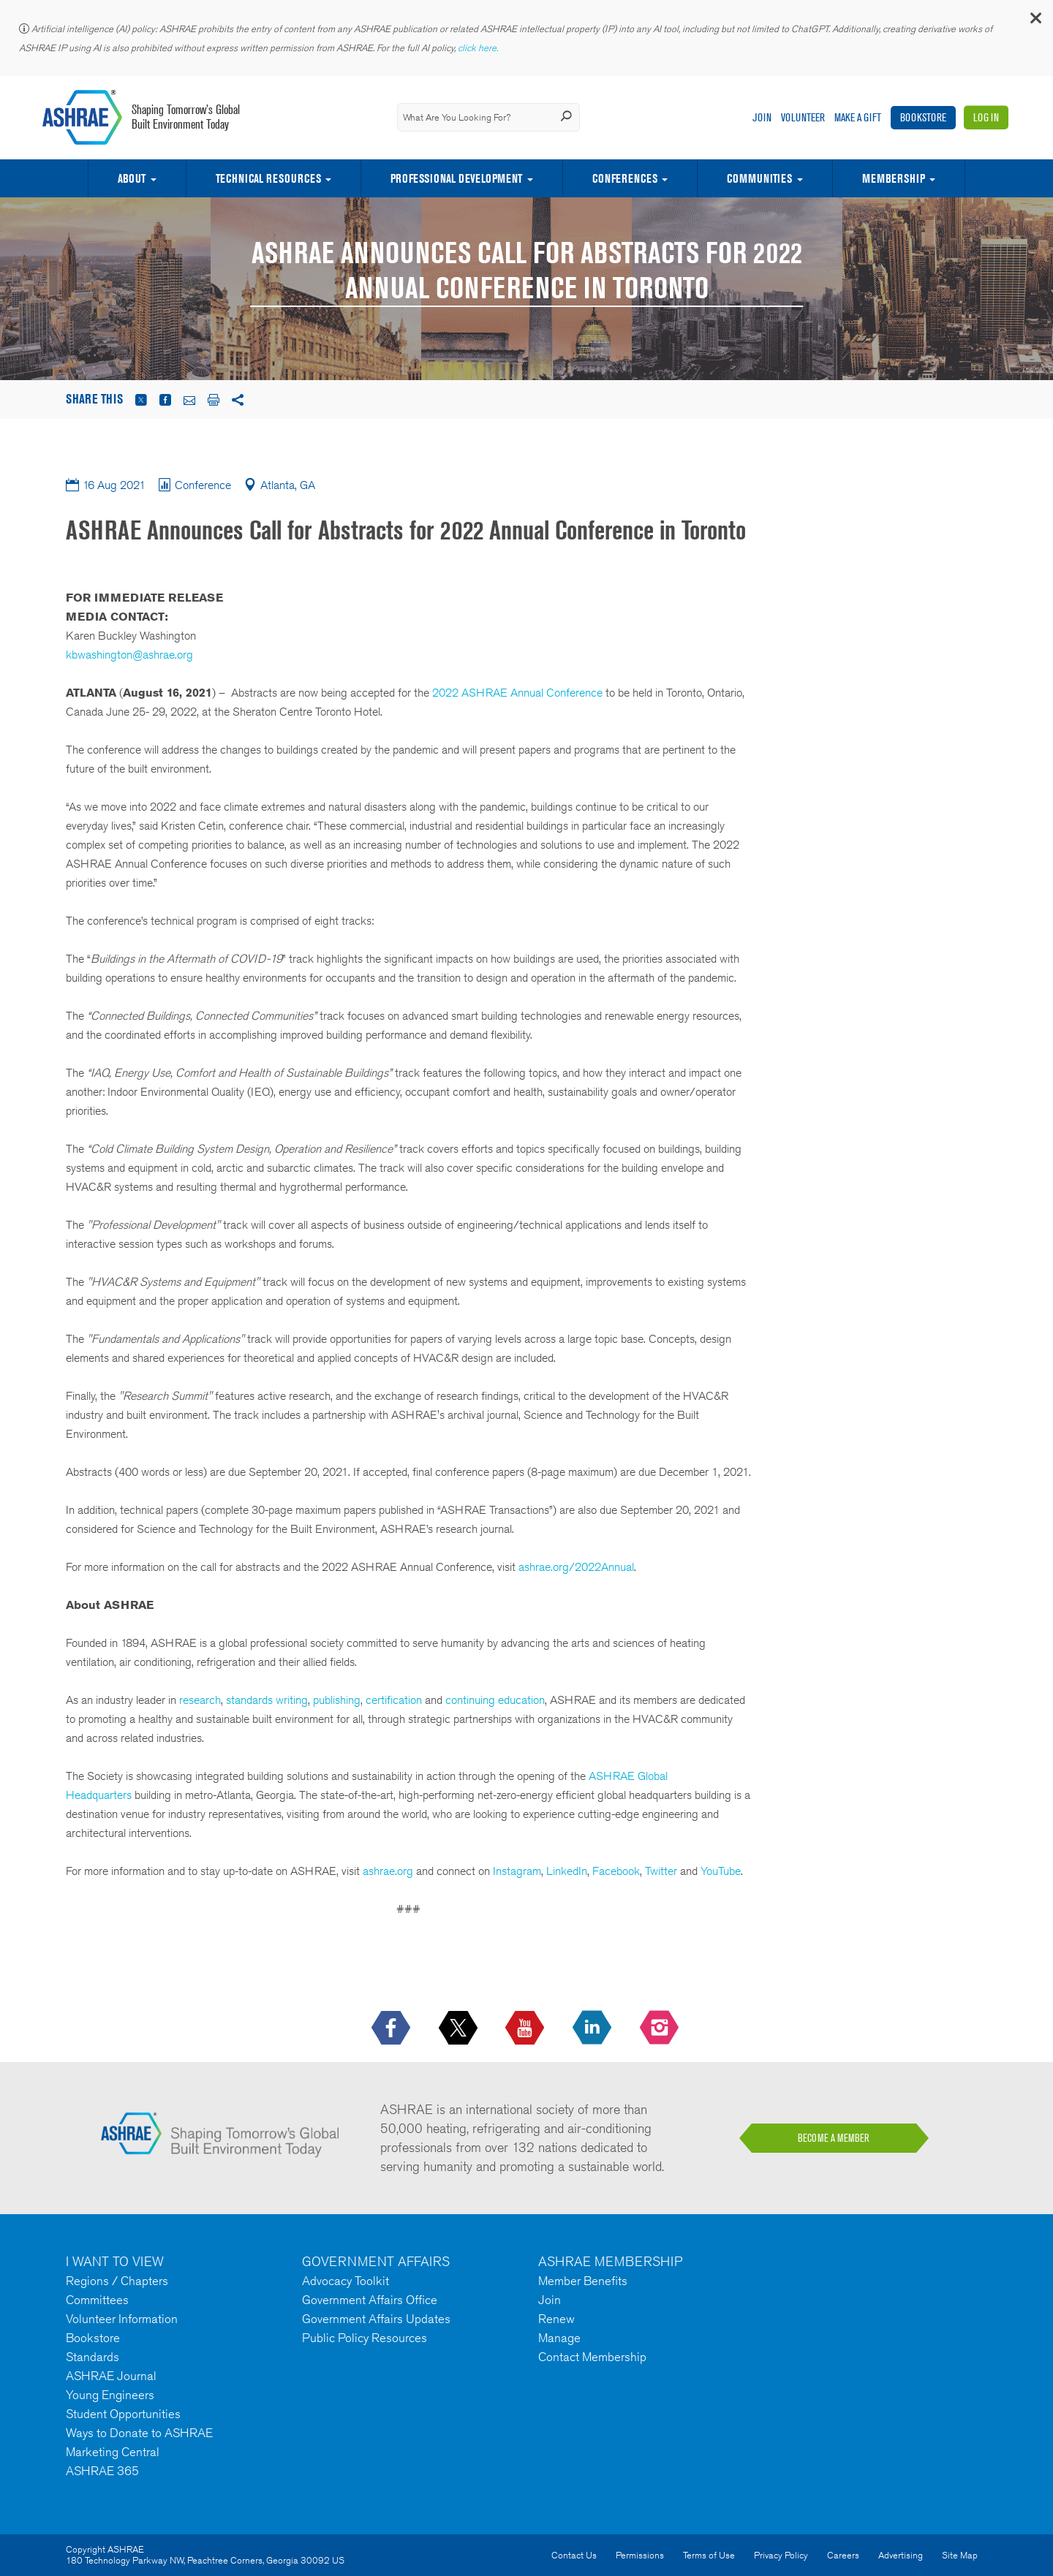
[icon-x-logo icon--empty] (459, 2028)
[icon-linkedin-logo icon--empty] (593, 2028)
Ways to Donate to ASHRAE (139, 2432)
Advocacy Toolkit (345, 2280)
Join (761, 117)
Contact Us (574, 2555)
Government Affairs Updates (376, 2318)
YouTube (721, 1871)
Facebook (616, 1871)
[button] (1035, 22)
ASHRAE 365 (102, 2470)
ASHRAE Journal (111, 2375)
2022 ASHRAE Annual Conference (517, 693)
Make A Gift (857, 117)
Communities (759, 178)
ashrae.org (388, 1871)
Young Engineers (110, 2394)
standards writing (265, 1700)
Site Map (960, 2555)
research (200, 1700)
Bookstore (923, 117)
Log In (986, 117)
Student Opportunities (123, 2413)
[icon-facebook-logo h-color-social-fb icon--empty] (392, 2028)
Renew (556, 2318)
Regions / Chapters (117, 2280)
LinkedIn (566, 1871)
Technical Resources (268, 178)
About (132, 178)
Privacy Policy (781, 2555)
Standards (92, 2356)
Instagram (517, 1871)
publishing (337, 1700)
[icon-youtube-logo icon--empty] (526, 2028)
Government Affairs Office (369, 2299)
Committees (97, 2299)
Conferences (624, 178)
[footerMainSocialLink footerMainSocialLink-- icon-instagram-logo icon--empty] (660, 2028)
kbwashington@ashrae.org (129, 655)
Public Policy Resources (364, 2337)
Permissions (640, 2555)
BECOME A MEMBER (833, 2138)
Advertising (900, 2555)
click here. (479, 48)
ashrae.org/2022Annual (576, 1567)
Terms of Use (709, 2555)
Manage (559, 2337)
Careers (843, 2555)
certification (394, 1700)
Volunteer (803, 117)
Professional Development (456, 178)
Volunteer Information (122, 2318)
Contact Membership (592, 2356)
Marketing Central (112, 2451)
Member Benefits (582, 2280)
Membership (893, 178)
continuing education (495, 1700)
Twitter (661, 1871)
